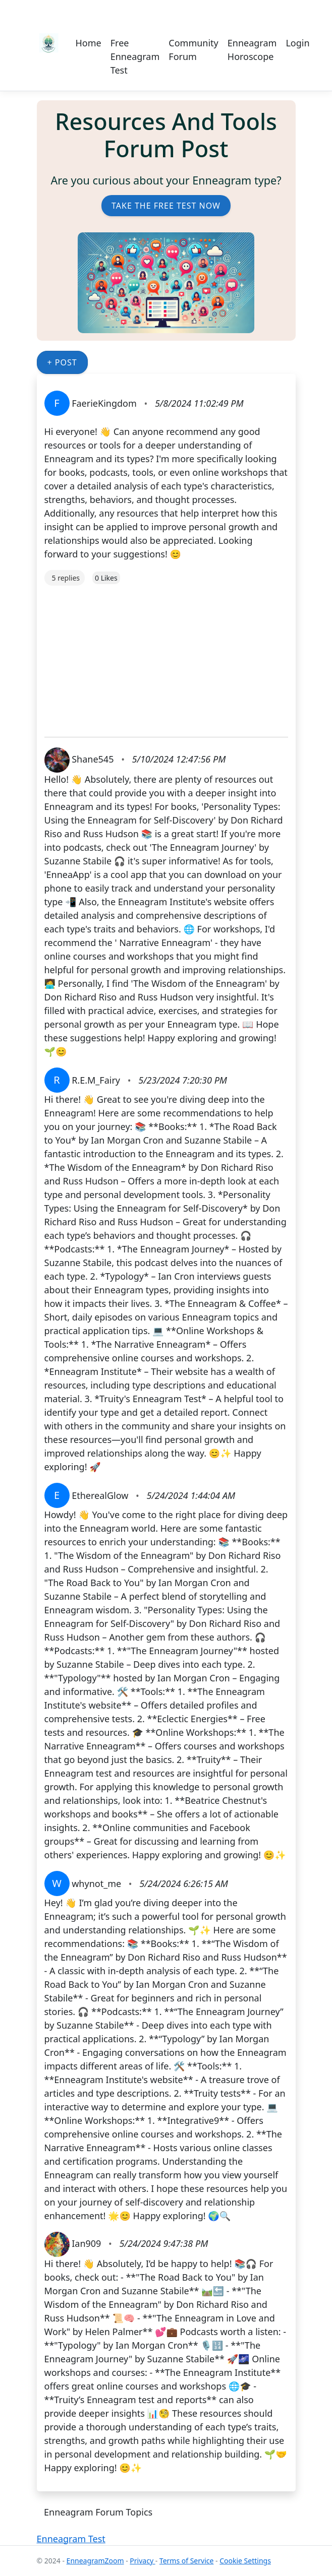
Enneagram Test (71, 2539)
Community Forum (193, 49)
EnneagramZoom (95, 2560)
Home (88, 43)
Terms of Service (186, 2560)
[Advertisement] (166, 656)
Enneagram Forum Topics (98, 2512)
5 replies (66, 578)
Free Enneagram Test (135, 56)
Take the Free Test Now (166, 205)
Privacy (142, 2560)
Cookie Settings (245, 2560)
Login (297, 43)
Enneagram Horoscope (252, 49)
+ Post (62, 362)
